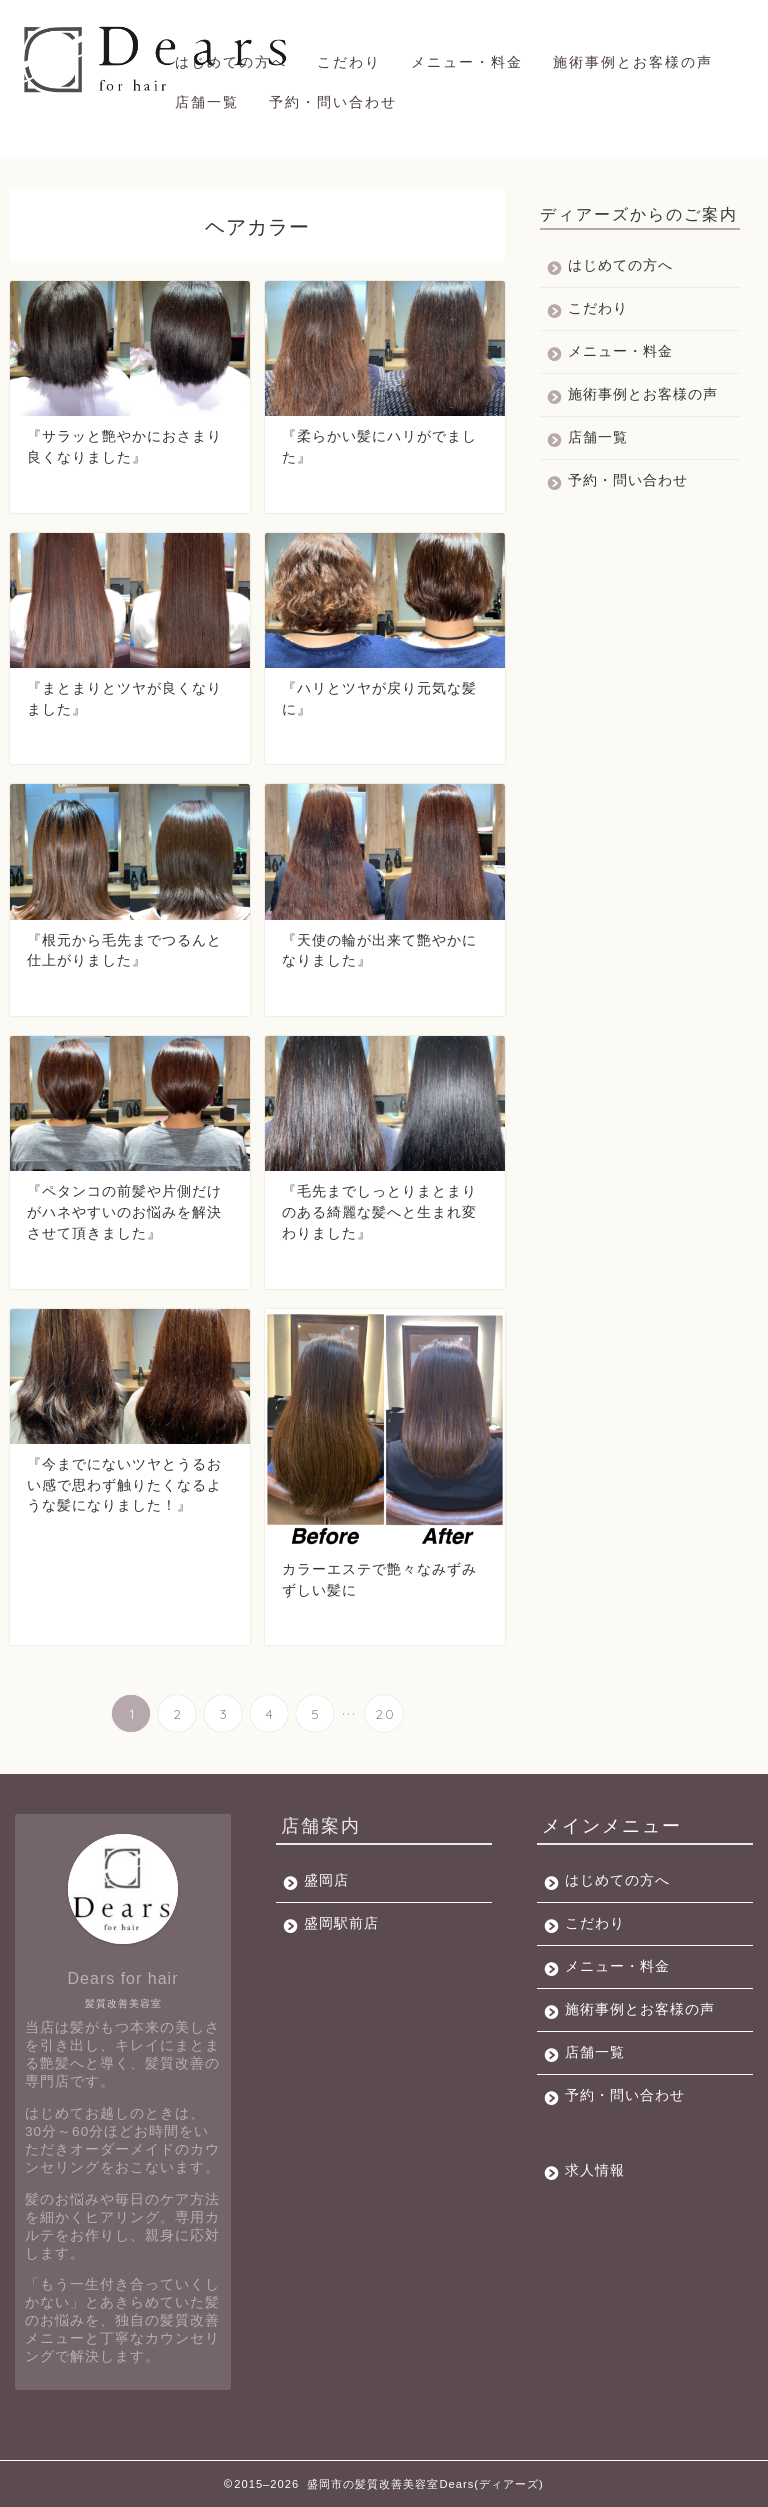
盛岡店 (326, 1880)
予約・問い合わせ (333, 102)
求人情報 (595, 2170)
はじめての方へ (231, 62)
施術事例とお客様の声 (633, 62)
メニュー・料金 (467, 62)
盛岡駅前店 (341, 1923)
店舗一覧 (207, 102)
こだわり (349, 62)
